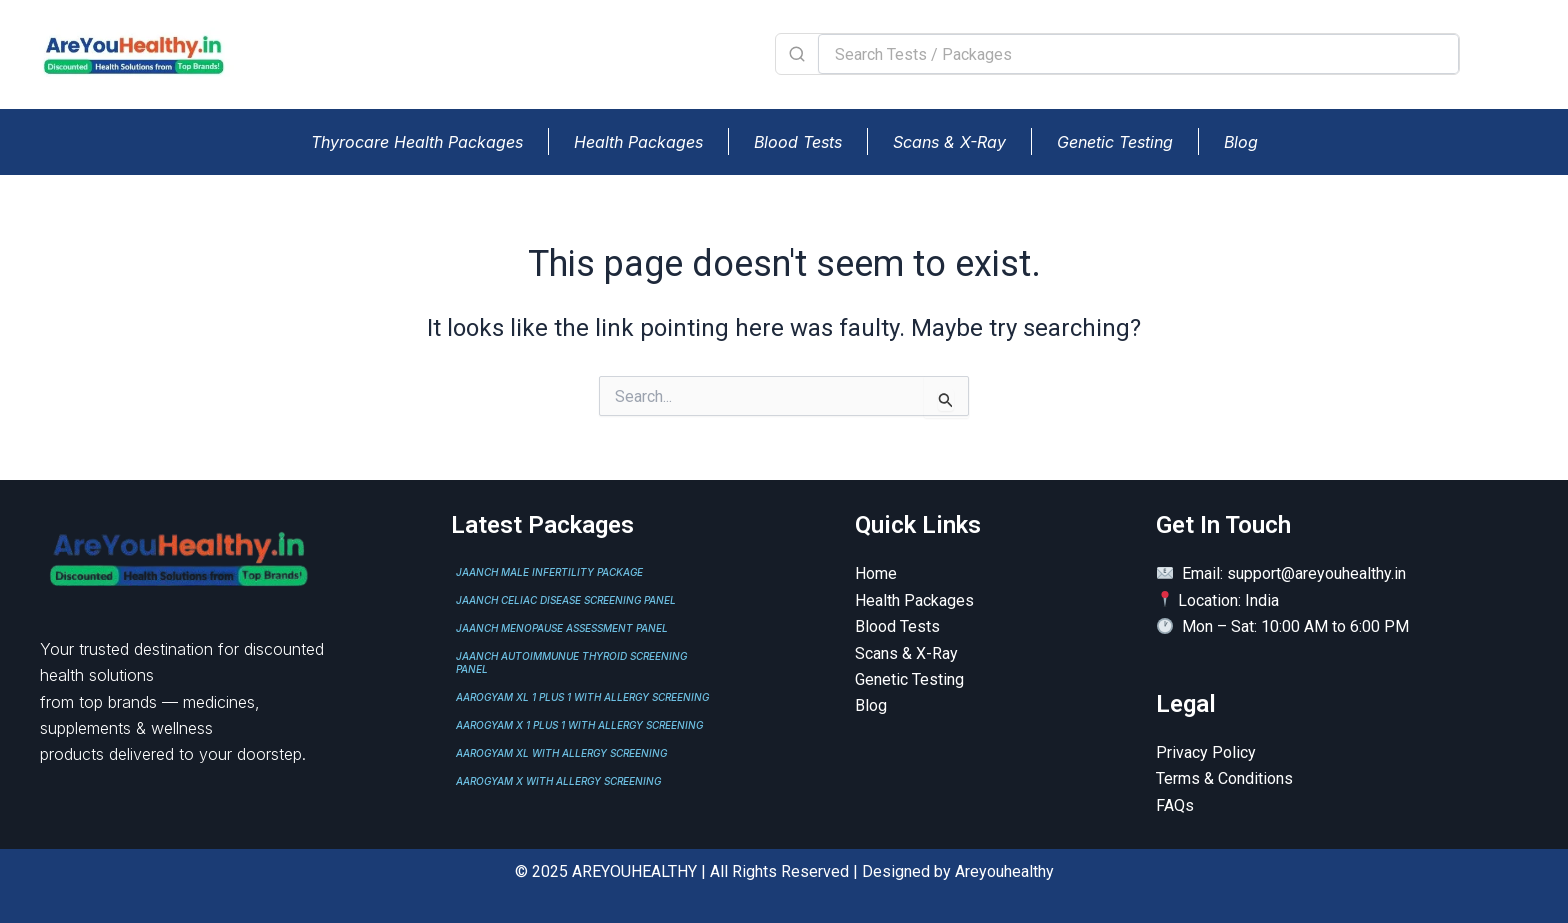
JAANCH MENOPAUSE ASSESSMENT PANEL (562, 628)
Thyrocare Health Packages (417, 142)
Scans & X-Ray (949, 142)
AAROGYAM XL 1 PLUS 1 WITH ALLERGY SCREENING (582, 697)
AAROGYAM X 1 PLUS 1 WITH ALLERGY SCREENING (579, 725)
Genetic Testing (1115, 142)
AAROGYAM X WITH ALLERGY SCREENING (558, 781)
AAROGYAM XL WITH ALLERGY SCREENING (561, 753)
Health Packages (638, 142)
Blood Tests (798, 142)
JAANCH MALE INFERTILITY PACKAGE (549, 572)
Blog (1241, 142)
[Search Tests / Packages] (1138, 54)
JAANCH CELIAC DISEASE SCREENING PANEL (566, 600)
